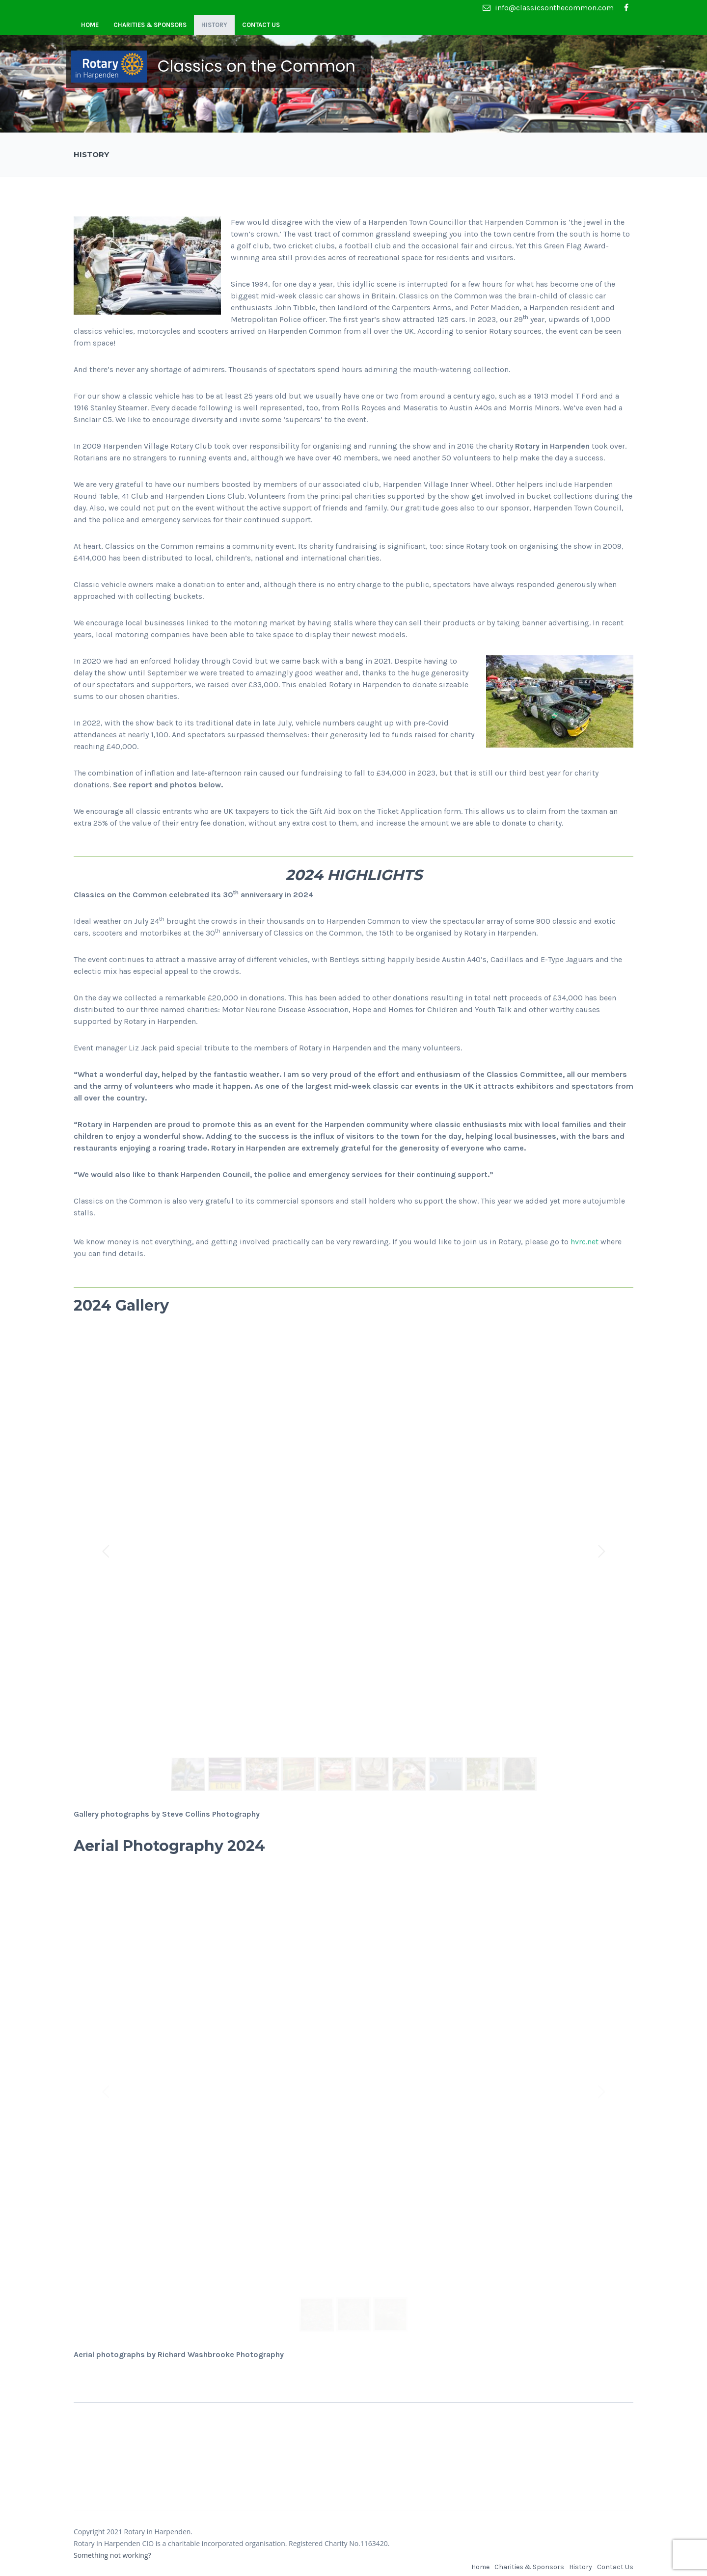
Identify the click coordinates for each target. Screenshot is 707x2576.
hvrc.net (584, 1241)
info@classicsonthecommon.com (548, 7)
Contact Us (261, 24)
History (214, 24)
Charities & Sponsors (150, 24)
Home (90, 24)
